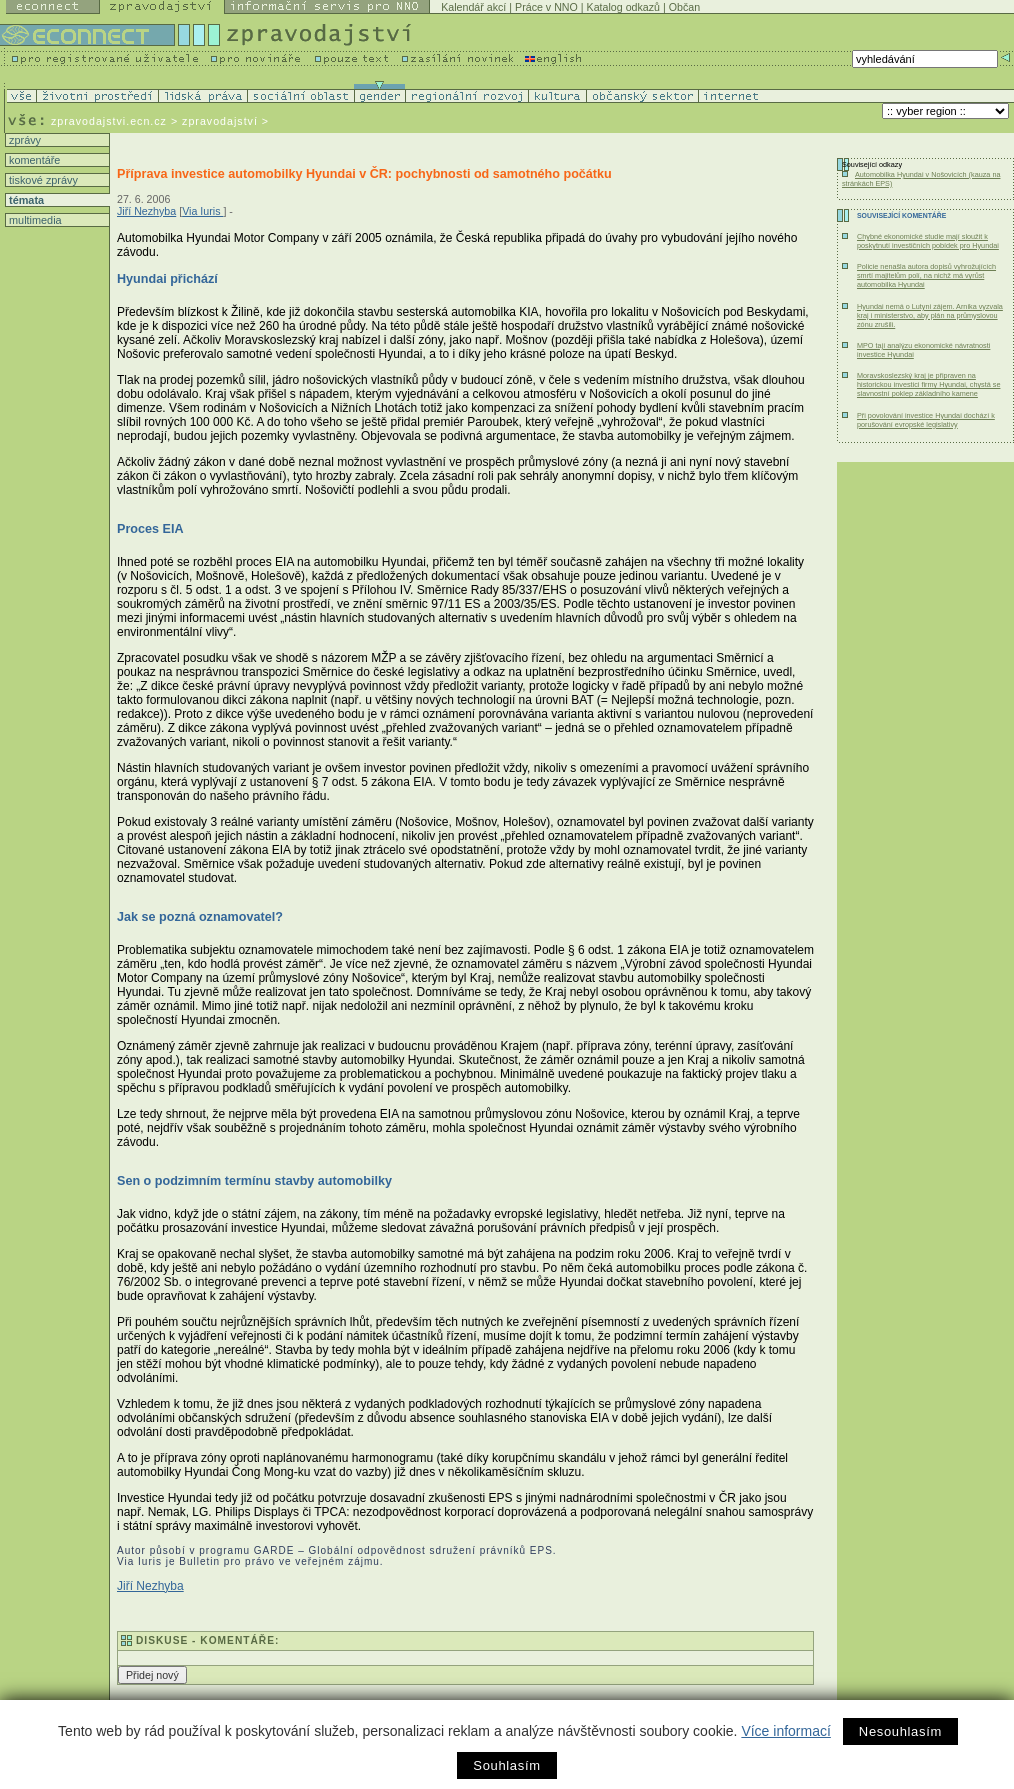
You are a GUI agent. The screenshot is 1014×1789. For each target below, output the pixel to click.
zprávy (23, 140)
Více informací (785, 1731)
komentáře (33, 160)
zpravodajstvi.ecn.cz (109, 121)
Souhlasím (506, 1765)
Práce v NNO (546, 7)
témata (25, 200)
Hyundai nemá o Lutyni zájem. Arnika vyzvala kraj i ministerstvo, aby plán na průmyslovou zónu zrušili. (930, 315)
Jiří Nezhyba (146, 211)
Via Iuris (202, 211)
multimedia (34, 220)
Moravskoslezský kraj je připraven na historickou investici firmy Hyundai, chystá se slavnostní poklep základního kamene (928, 384)
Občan (684, 7)
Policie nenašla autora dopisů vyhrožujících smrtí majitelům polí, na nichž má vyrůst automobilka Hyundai (926, 275)
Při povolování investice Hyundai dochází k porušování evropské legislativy (926, 420)
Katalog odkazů (623, 7)
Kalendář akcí (473, 7)
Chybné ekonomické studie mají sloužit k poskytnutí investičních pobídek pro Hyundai (928, 241)
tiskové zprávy (42, 180)
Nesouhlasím (900, 1731)
